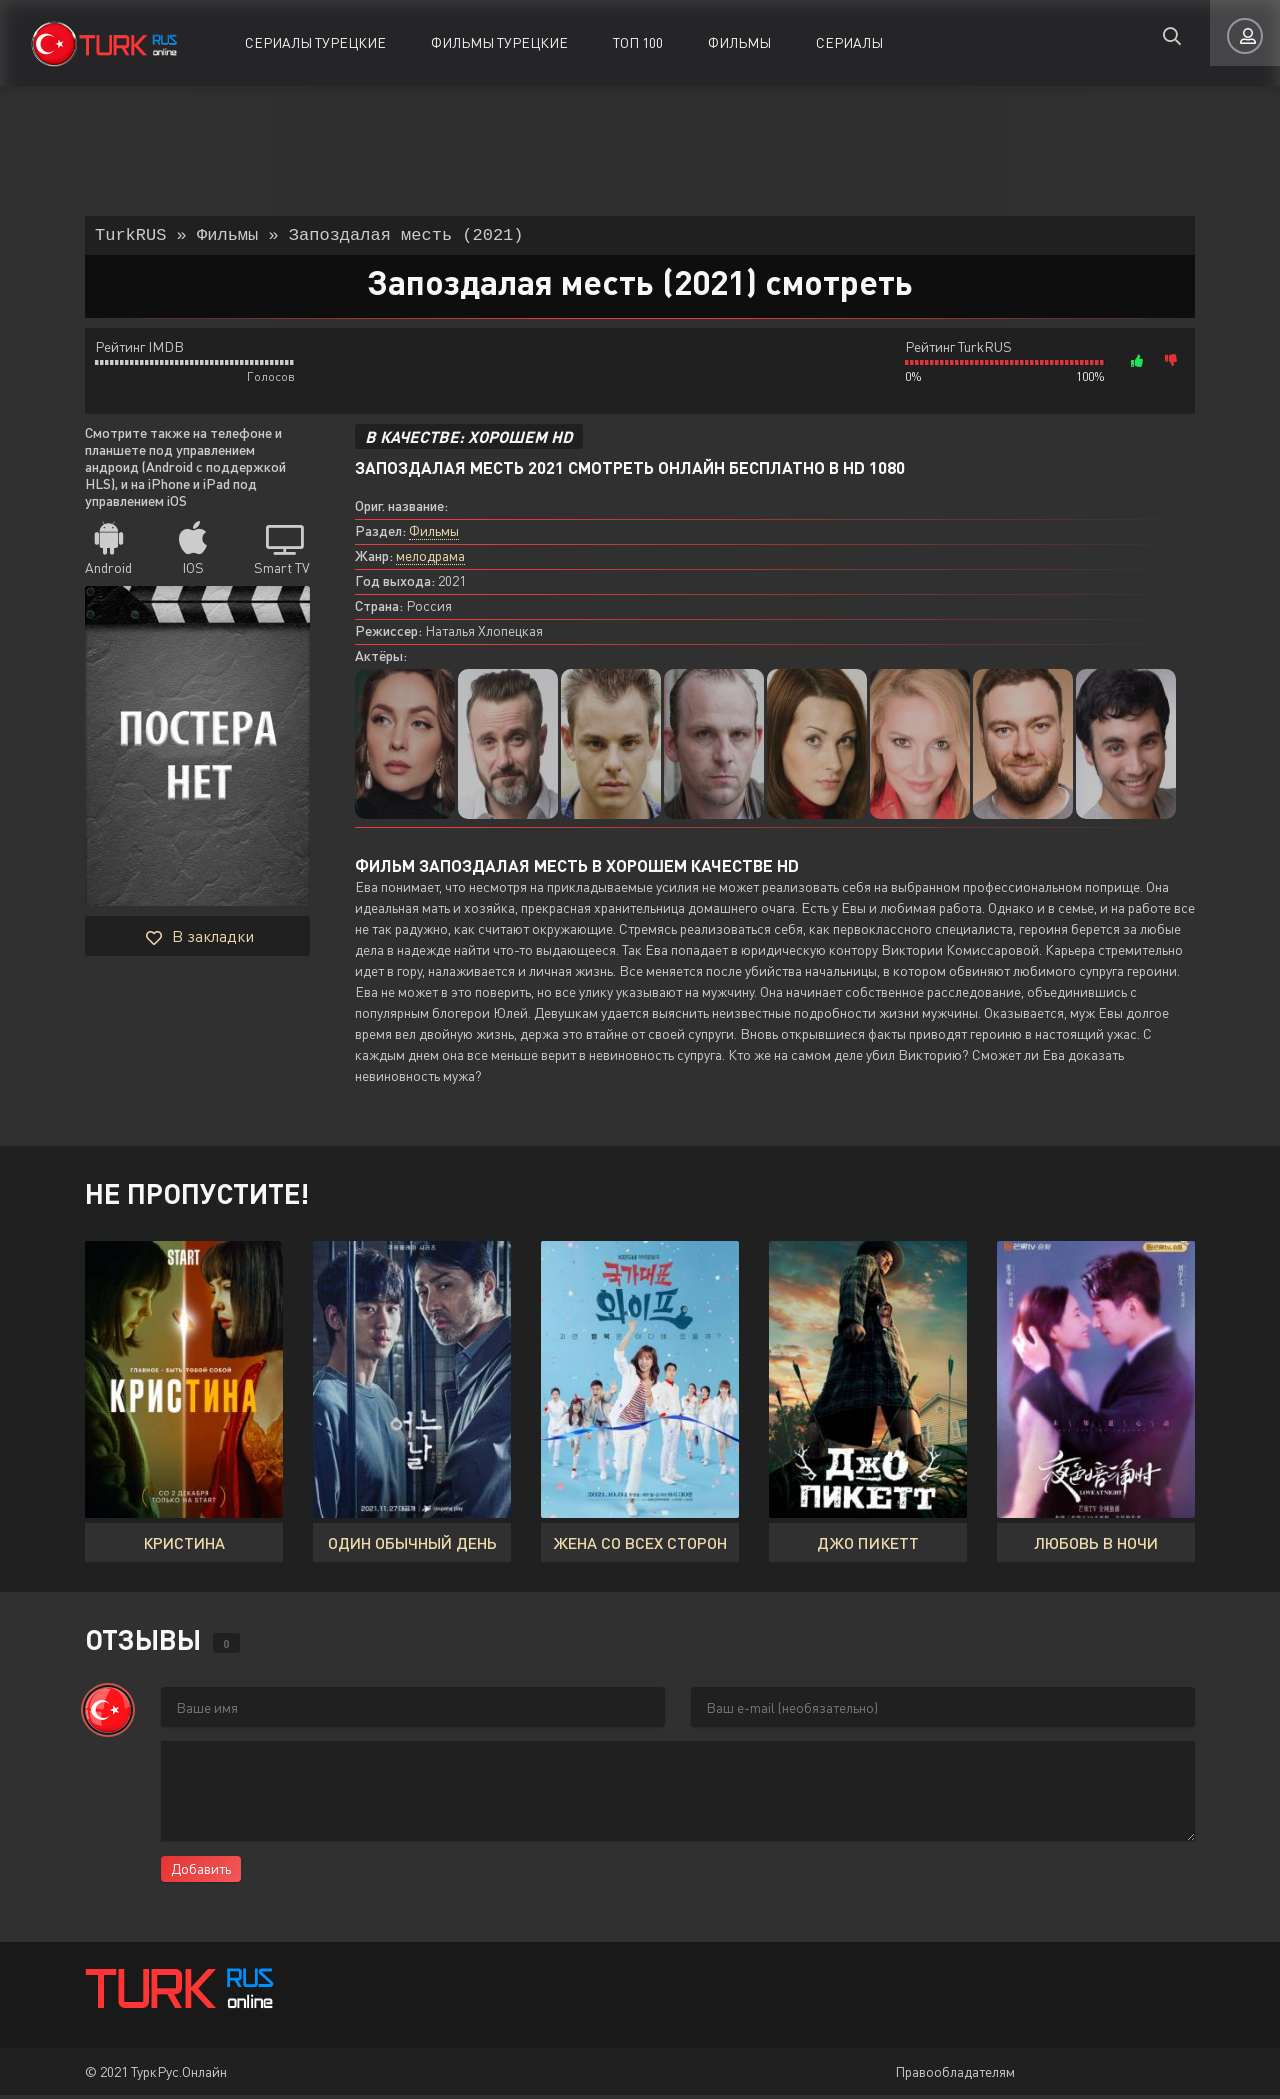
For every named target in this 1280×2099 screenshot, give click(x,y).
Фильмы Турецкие (499, 42)
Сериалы (849, 42)
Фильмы (739, 42)
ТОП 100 (638, 42)
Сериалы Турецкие (315, 42)
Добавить (201, 1872)
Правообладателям (955, 2075)
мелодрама (430, 559)
